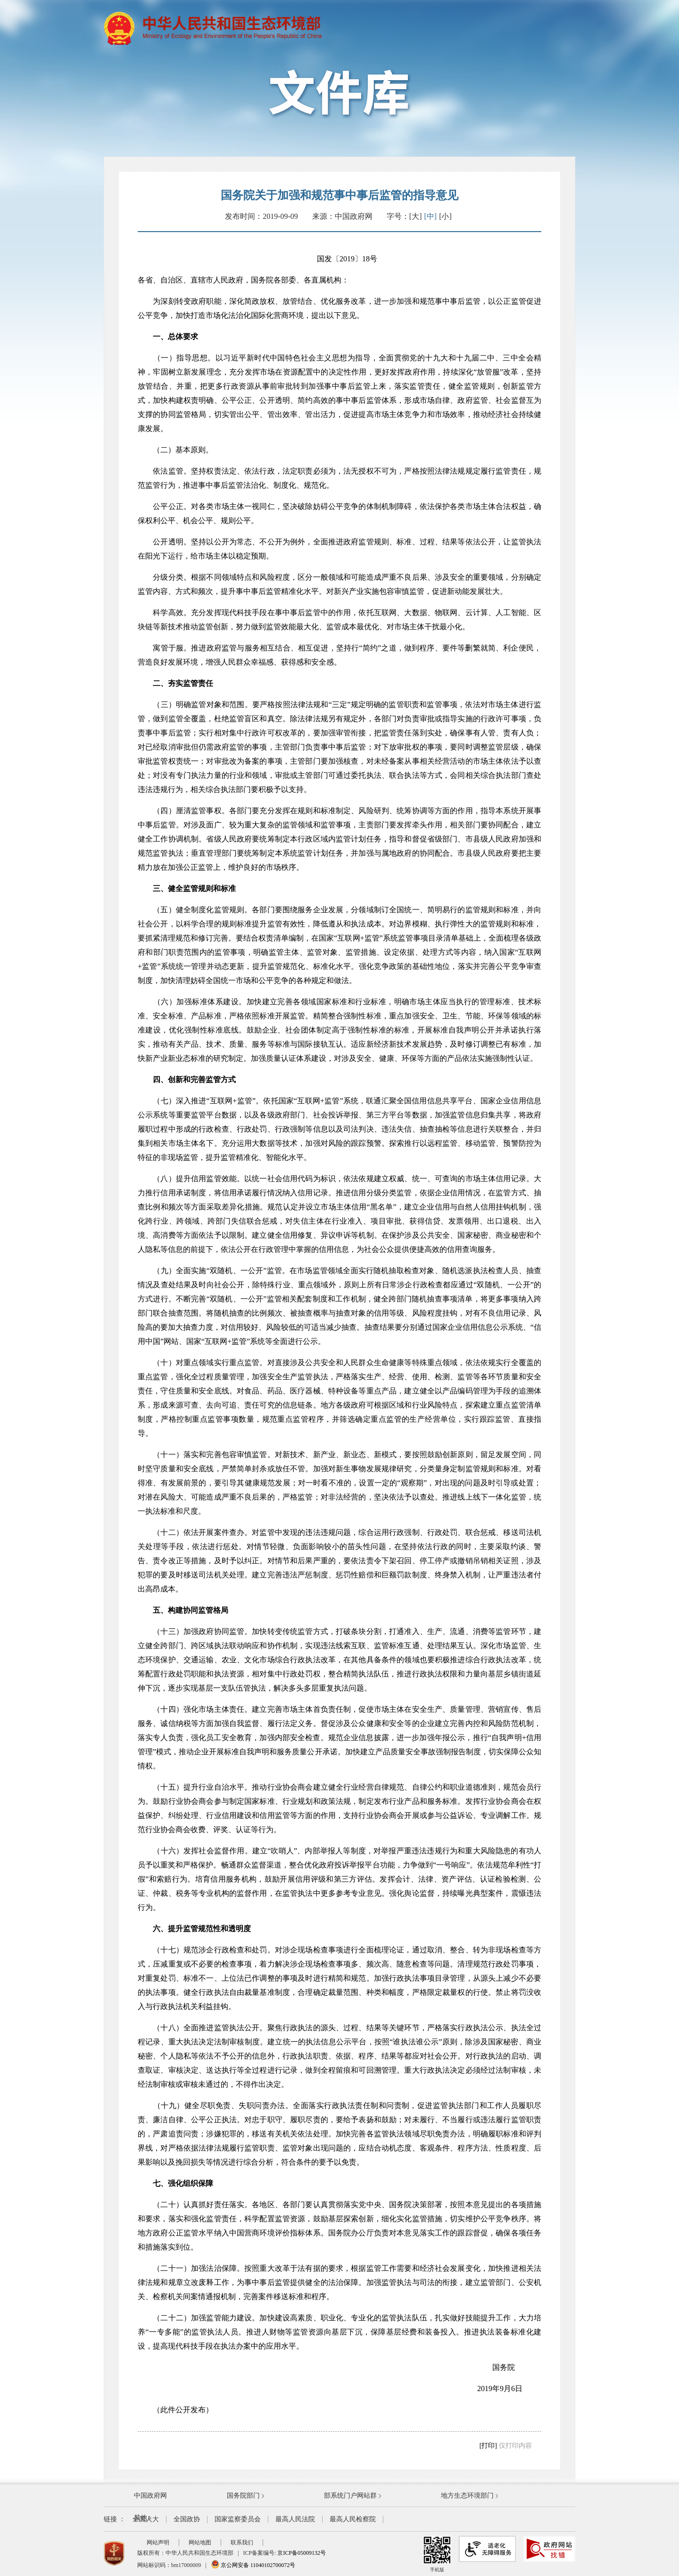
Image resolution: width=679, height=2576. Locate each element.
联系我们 (242, 2542)
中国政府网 (150, 2495)
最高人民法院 (295, 2519)
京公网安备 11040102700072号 (253, 2565)
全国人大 (145, 2519)
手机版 (437, 2554)
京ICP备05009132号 (301, 2553)
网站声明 (158, 2542)
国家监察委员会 (238, 2519)
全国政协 (187, 2519)
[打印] (488, 2445)
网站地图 (200, 2542)
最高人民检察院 (353, 2519)
